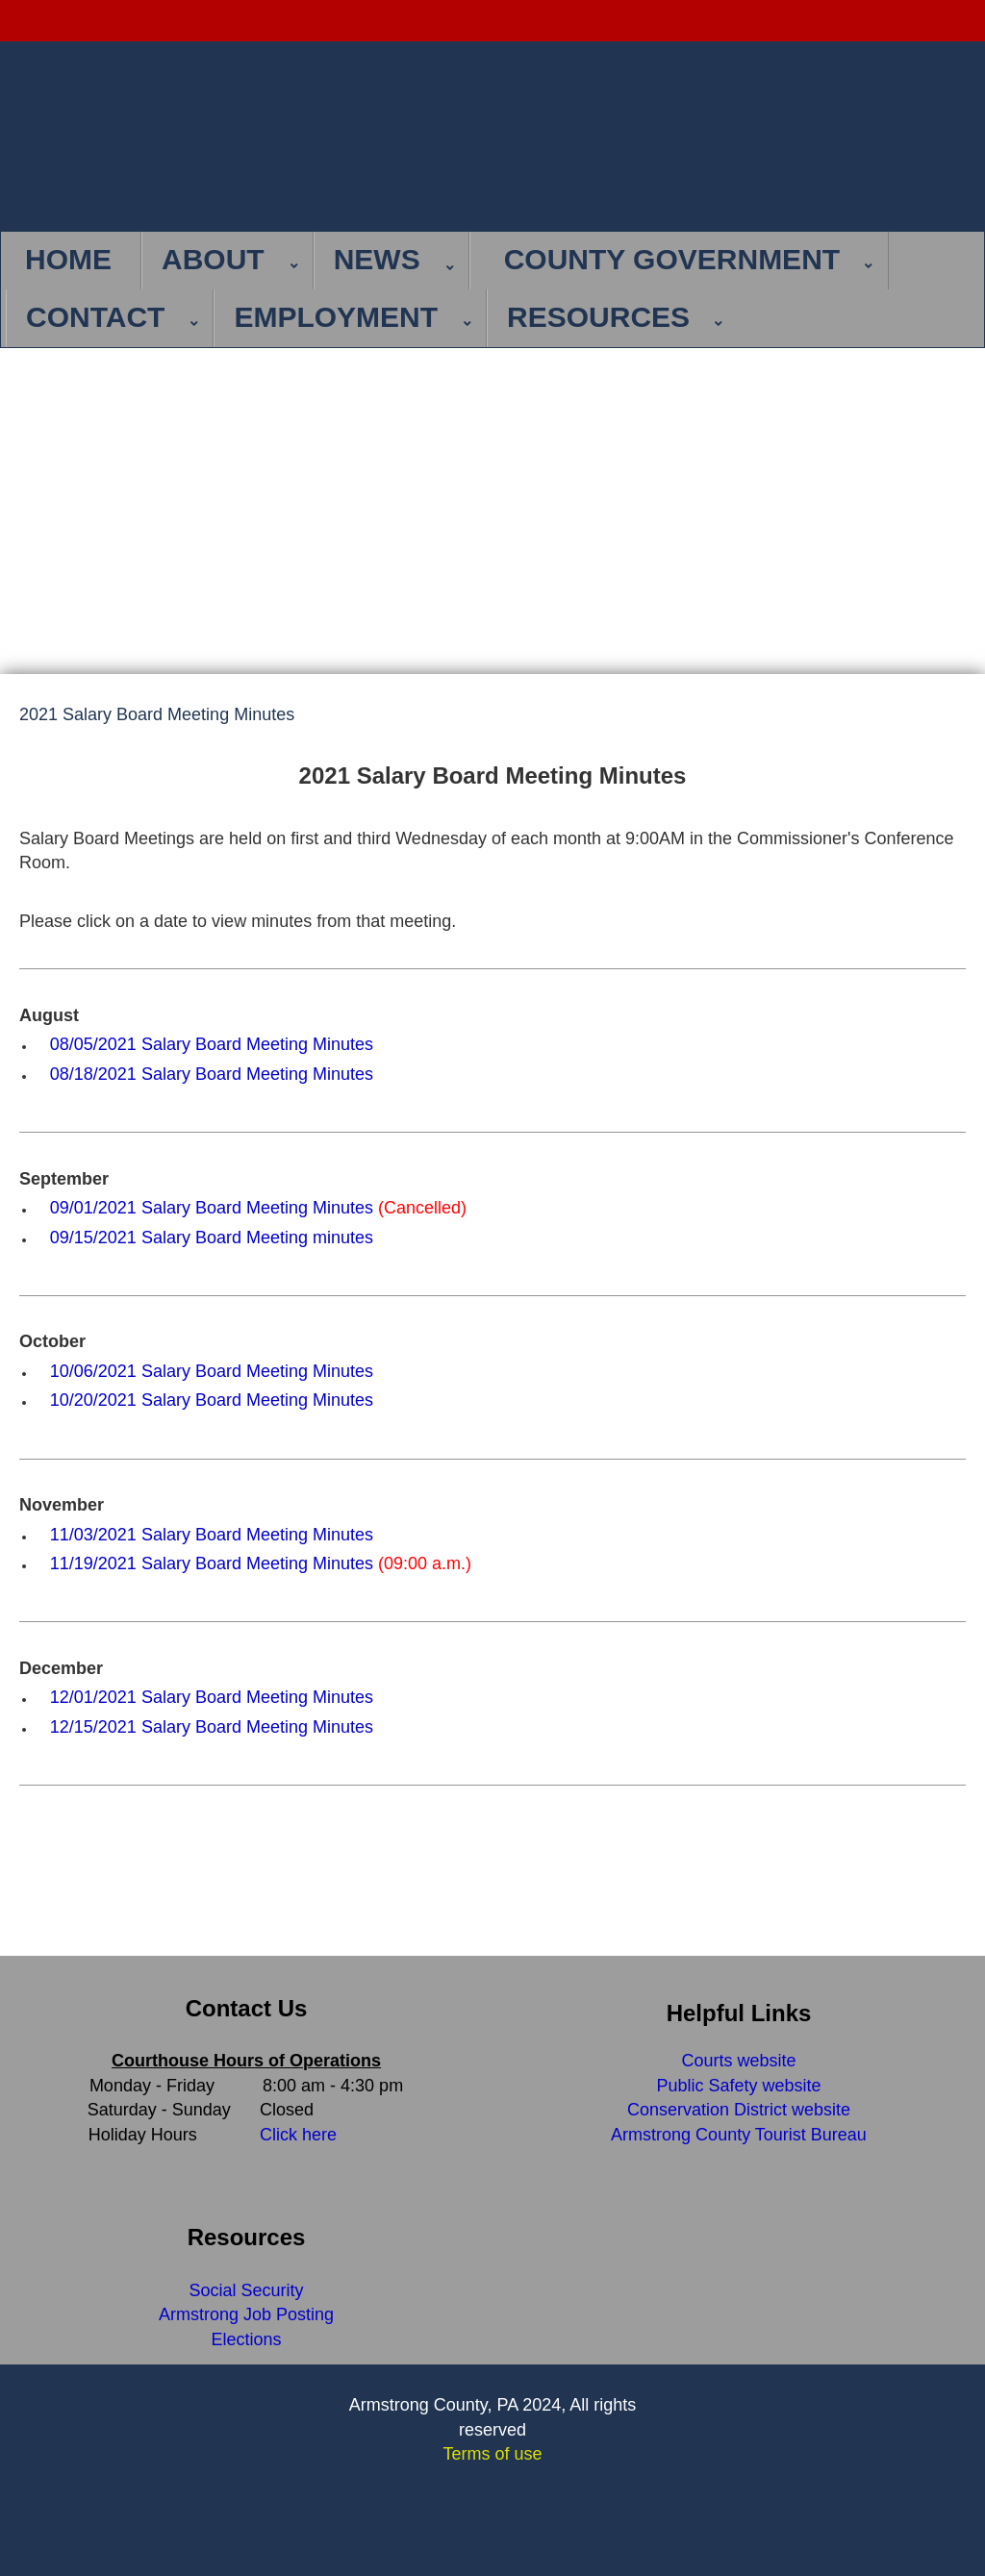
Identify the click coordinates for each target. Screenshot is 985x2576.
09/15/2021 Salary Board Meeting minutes (211, 1237)
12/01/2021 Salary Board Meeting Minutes (211, 1697)
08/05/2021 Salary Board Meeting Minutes (211, 1044)
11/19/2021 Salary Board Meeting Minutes (211, 1563)
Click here (298, 2134)
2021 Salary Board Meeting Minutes (156, 715)
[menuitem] (73, 260)
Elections (246, 2339)
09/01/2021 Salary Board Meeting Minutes (211, 1207)
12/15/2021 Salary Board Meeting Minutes (211, 1727)
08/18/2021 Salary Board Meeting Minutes (211, 1074)
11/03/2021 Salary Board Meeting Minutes (211, 1534)
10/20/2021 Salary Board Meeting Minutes (211, 1400)
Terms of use (492, 2453)
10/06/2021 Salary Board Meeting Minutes (211, 1371)
